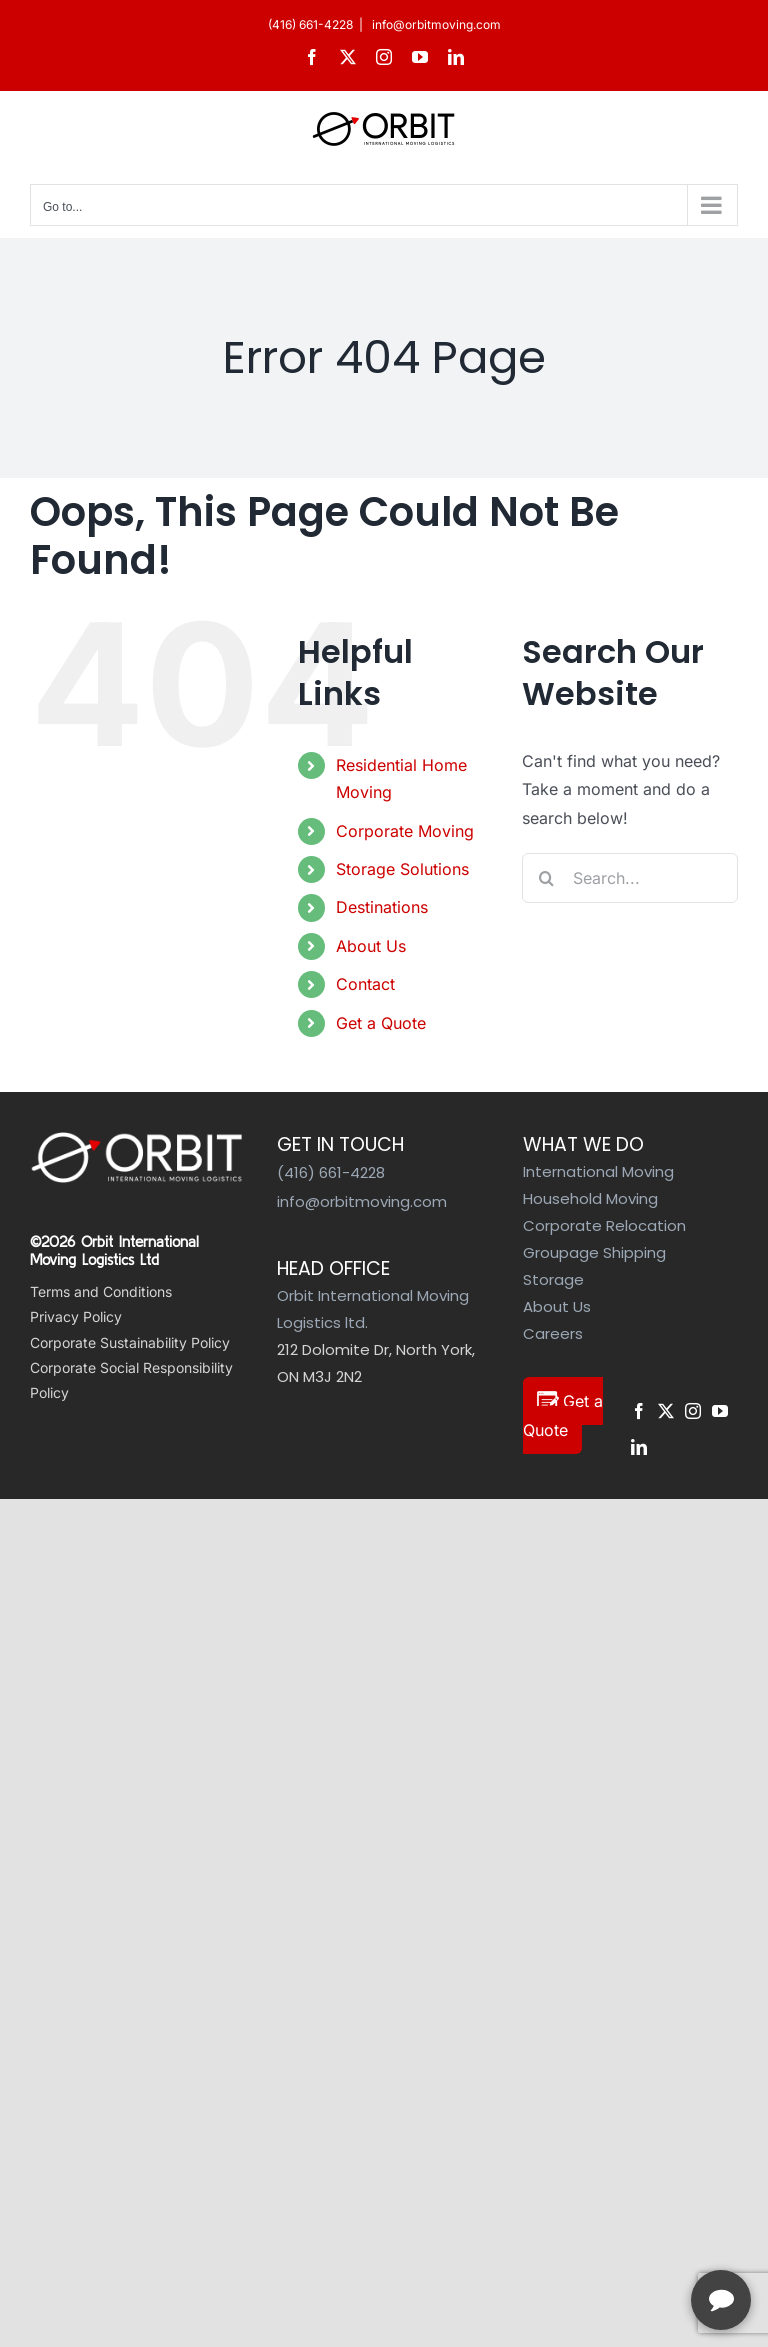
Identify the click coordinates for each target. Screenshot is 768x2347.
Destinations (382, 907)
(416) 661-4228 (310, 24)
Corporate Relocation (604, 1225)
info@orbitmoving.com (435, 24)
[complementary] (623, 2237)
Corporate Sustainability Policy (130, 1342)
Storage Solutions (402, 869)
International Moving (598, 1171)
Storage (553, 1279)
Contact (365, 984)
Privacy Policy (76, 1316)
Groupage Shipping (594, 1252)
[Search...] (630, 878)
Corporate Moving (405, 831)
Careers (553, 1333)
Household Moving (590, 1198)
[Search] (547, 878)
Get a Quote (381, 1023)
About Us (371, 946)
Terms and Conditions (101, 1291)
